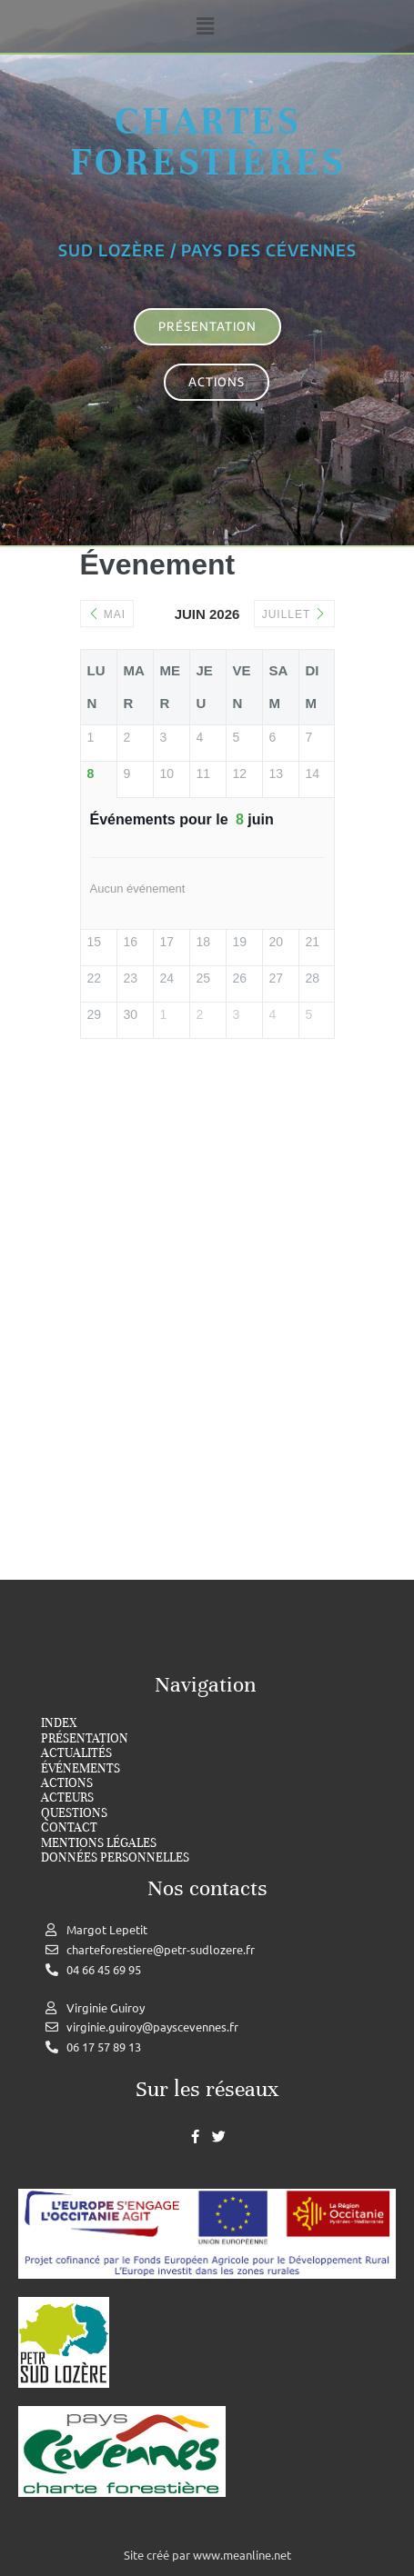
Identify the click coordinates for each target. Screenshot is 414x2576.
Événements (80, 1769)
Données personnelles (115, 1858)
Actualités (76, 1753)
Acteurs (67, 1798)
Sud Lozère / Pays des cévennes (207, 250)
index (58, 1723)
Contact (69, 1828)
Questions (74, 1813)
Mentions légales (99, 1843)
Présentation (84, 1739)
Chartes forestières (207, 141)
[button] (204, 26)
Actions (67, 1783)
